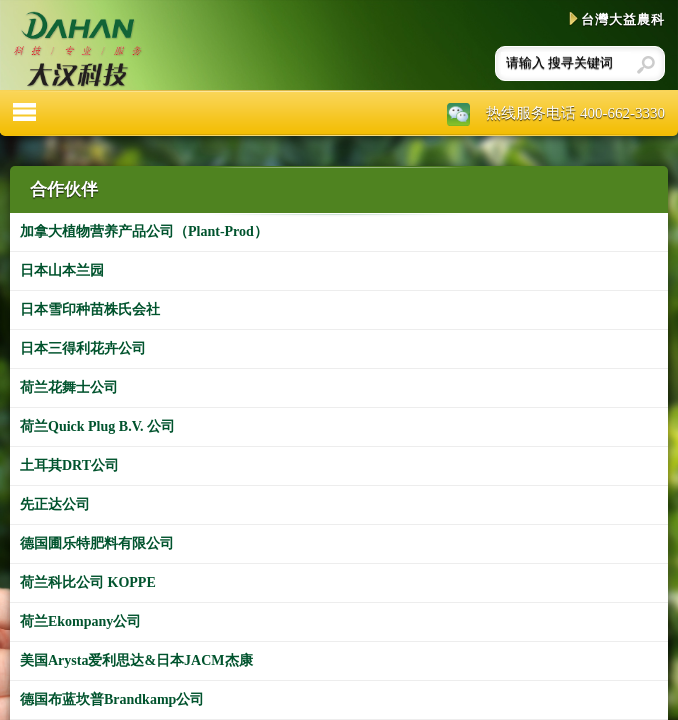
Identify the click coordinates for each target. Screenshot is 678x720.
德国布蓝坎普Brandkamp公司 (112, 699)
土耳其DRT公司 (69, 465)
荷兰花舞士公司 (69, 387)
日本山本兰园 (62, 270)
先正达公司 (55, 504)
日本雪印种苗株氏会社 (90, 309)
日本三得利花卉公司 (83, 348)
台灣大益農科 (617, 19)
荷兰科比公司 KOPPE (88, 582)
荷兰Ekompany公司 (80, 621)
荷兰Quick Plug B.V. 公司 (97, 426)
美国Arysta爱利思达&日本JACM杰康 (136, 660)
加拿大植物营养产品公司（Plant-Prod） (144, 231)
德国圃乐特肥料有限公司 (97, 543)
